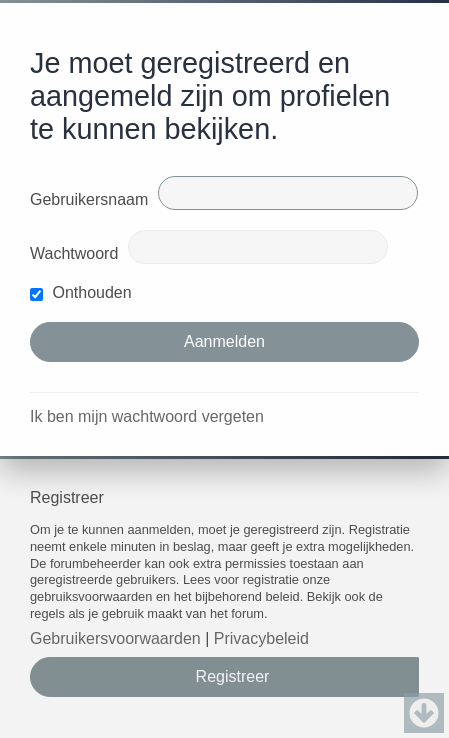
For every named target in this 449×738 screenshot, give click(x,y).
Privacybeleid (261, 638)
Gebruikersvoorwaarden (115, 638)
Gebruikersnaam (89, 199)
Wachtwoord (74, 253)
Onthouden (81, 292)
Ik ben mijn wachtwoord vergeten (147, 416)
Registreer (233, 676)
